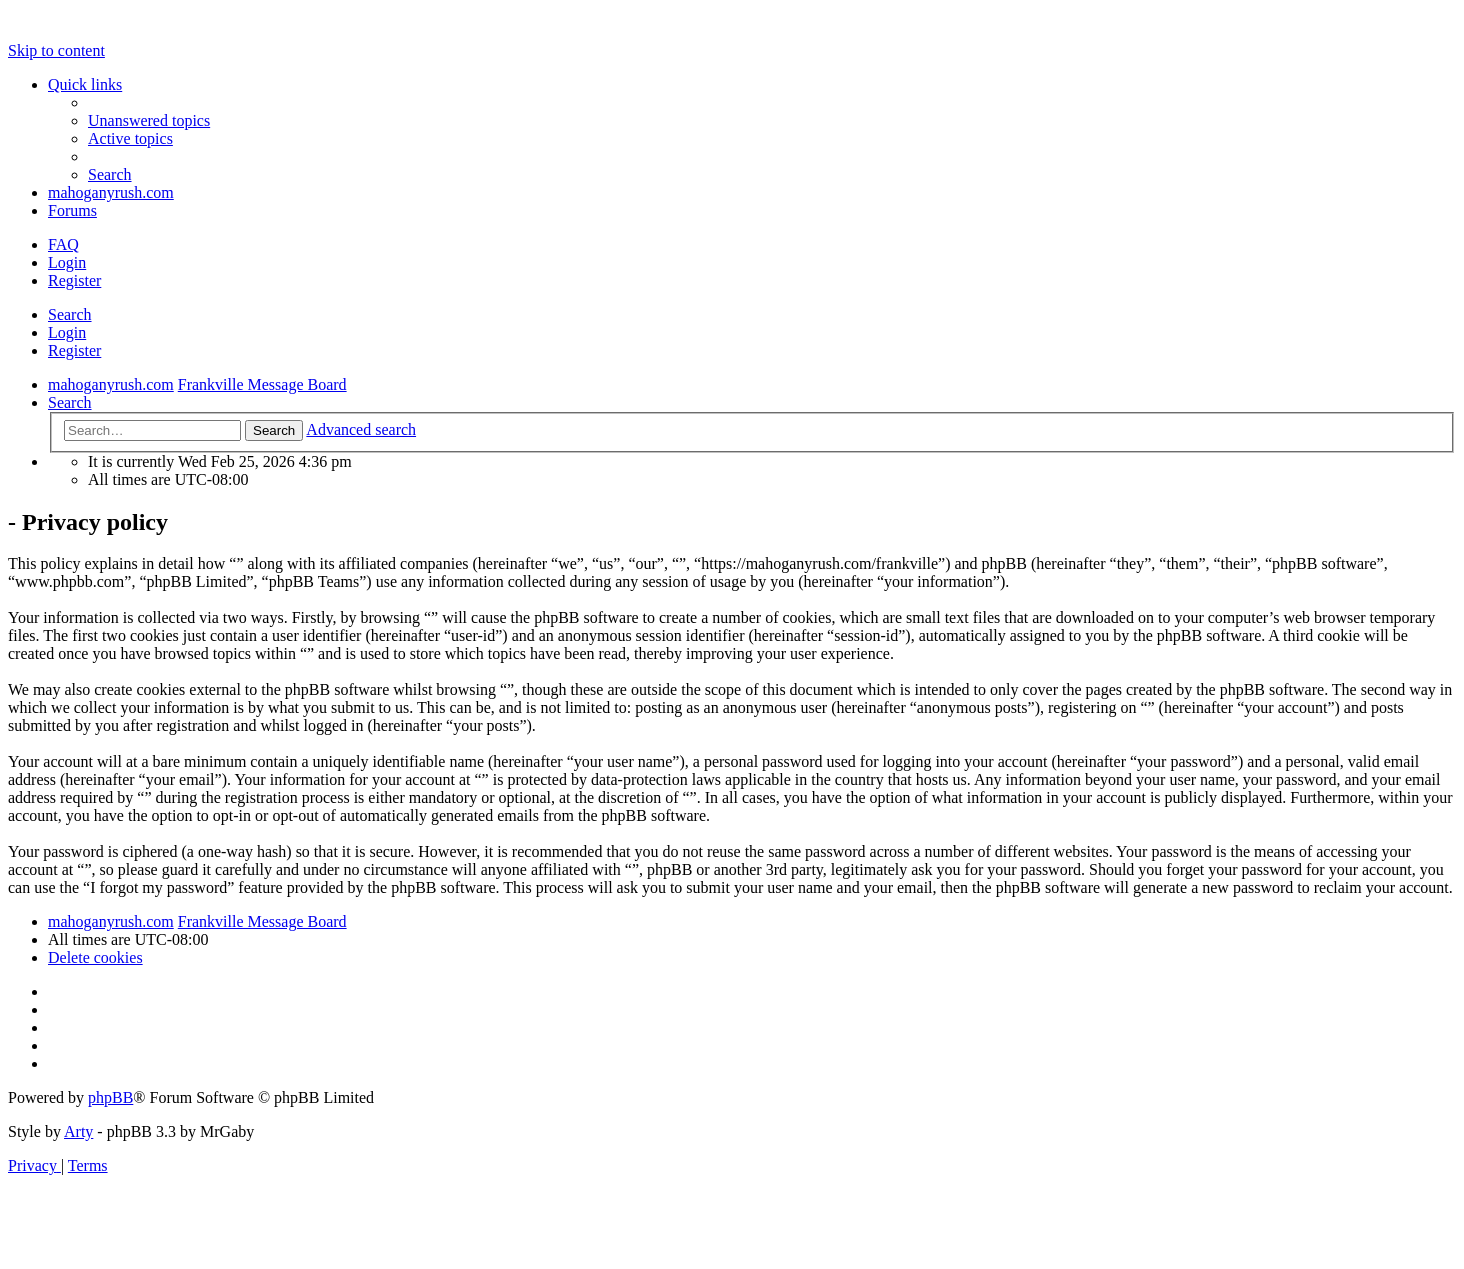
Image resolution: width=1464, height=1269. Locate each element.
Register (74, 350)
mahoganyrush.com (111, 192)
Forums (72, 210)
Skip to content (56, 50)
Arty (78, 1131)
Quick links (85, 84)
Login (67, 332)
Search (70, 314)
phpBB (110, 1097)
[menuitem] (149, 120)
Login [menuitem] (67, 262)
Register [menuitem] (74, 280)
